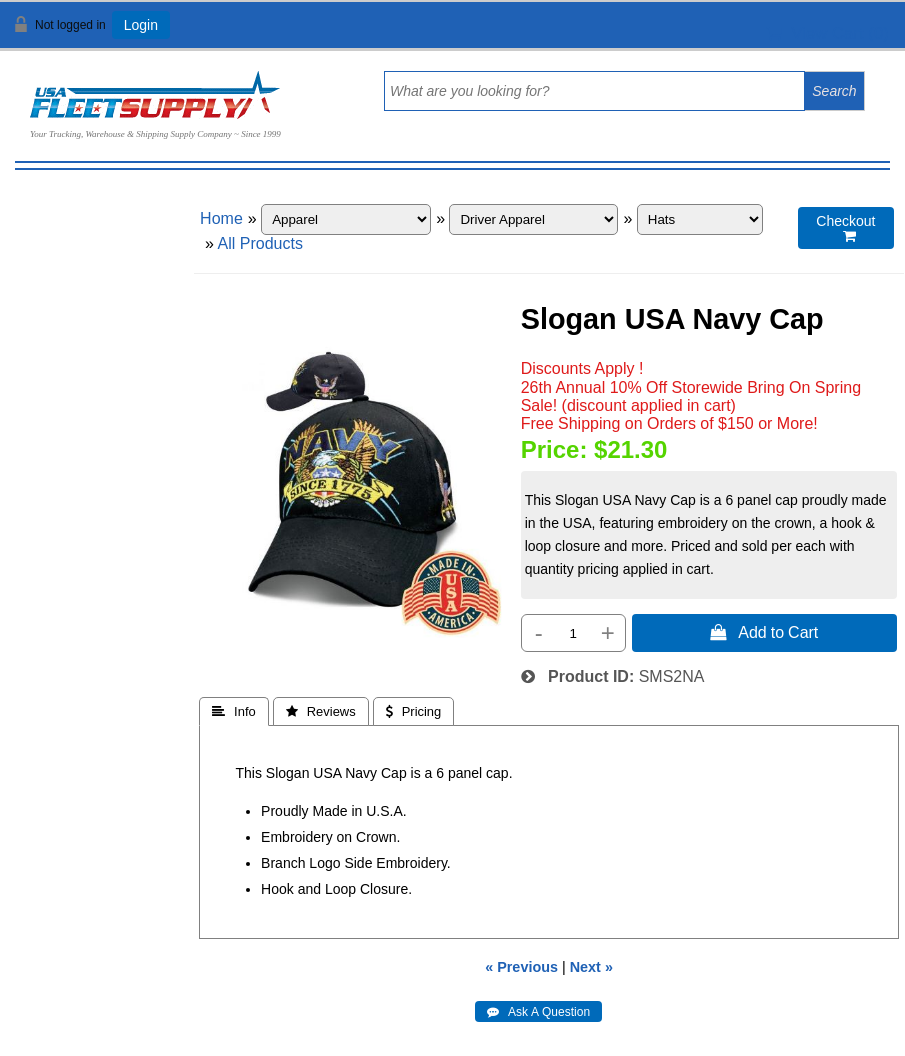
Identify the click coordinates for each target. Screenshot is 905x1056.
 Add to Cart (764, 632)
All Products (260, 243)
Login (141, 25)
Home (221, 218)
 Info (234, 711)
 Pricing (414, 711)
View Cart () (827, 33)
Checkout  (845, 228)
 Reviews (321, 711)
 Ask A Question (538, 1012)
